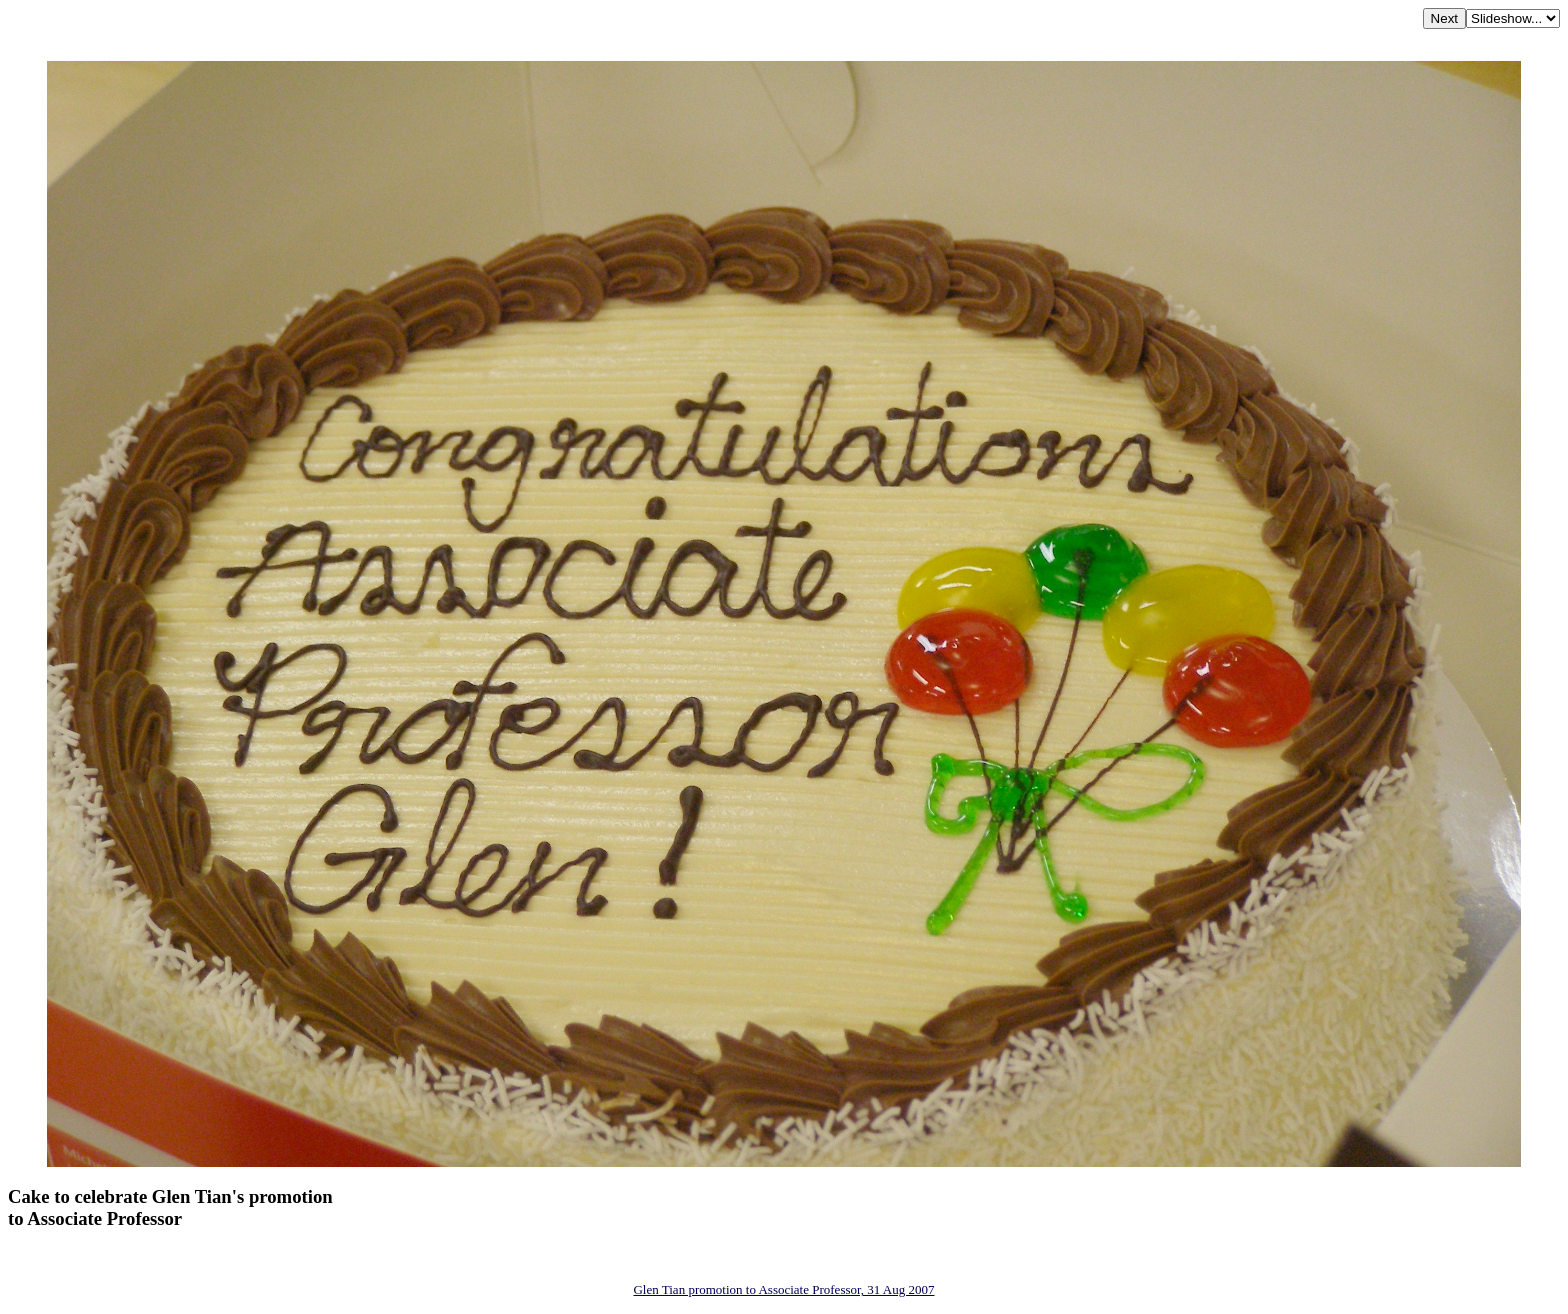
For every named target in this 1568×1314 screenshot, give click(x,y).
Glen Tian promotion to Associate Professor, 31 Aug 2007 (783, 1289)
